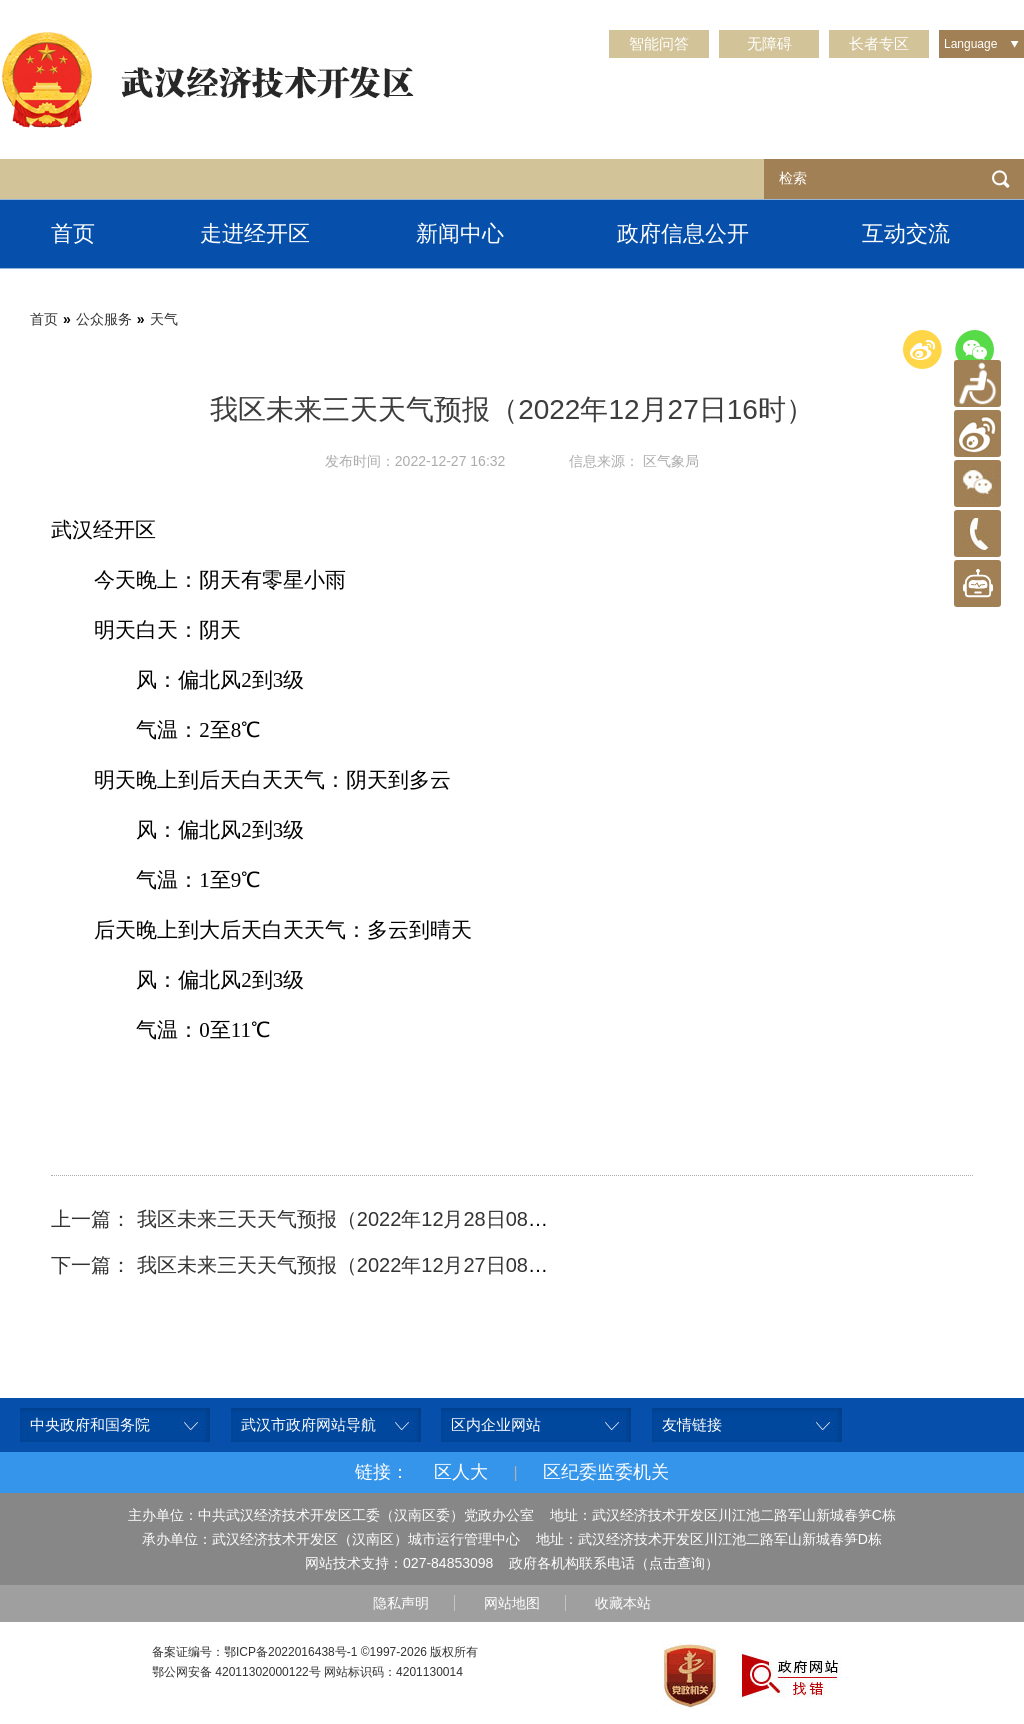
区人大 (461, 1472)
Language (970, 44)
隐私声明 (401, 1603)
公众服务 (104, 319)
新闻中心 (460, 233)
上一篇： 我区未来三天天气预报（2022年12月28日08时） (309, 1219)
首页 (73, 233)
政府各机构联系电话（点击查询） (614, 1563)
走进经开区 (255, 233)
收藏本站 (623, 1603)
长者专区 (879, 43)
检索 (1001, 179)
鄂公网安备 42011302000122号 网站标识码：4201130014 (307, 1672)
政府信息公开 (683, 233)
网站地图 (512, 1603)
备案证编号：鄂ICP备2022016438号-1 (254, 1652)
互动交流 (906, 233)
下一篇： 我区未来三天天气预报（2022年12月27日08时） (309, 1265)
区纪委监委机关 (606, 1472)
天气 (164, 319)
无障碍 (769, 43)
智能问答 (659, 43)
